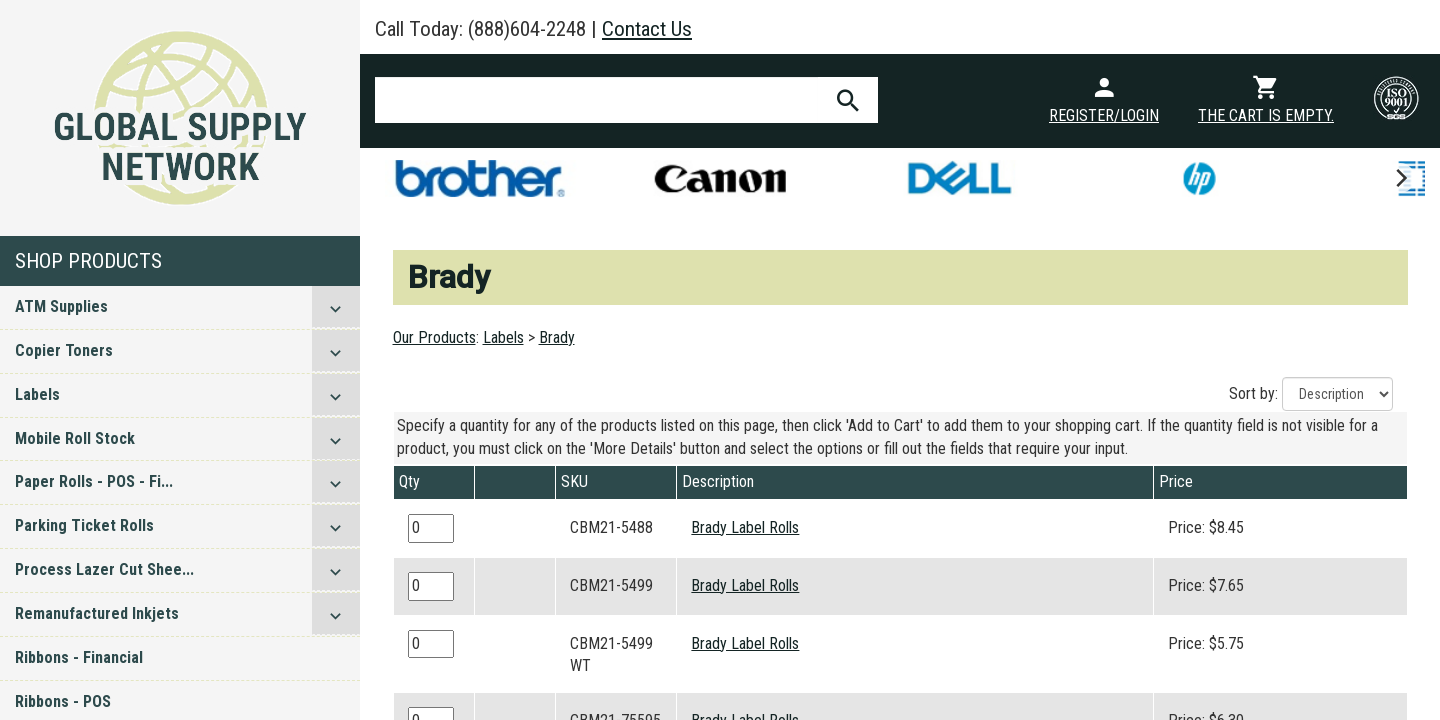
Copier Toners (64, 350)
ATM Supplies (61, 306)
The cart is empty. (1266, 115)
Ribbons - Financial (79, 657)
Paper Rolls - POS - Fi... (94, 481)
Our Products (434, 337)
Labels (37, 394)
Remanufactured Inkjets (97, 613)
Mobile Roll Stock (75, 438)
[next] (1400, 178)
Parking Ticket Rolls (84, 525)
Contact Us (647, 29)
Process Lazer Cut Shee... (104, 569)
